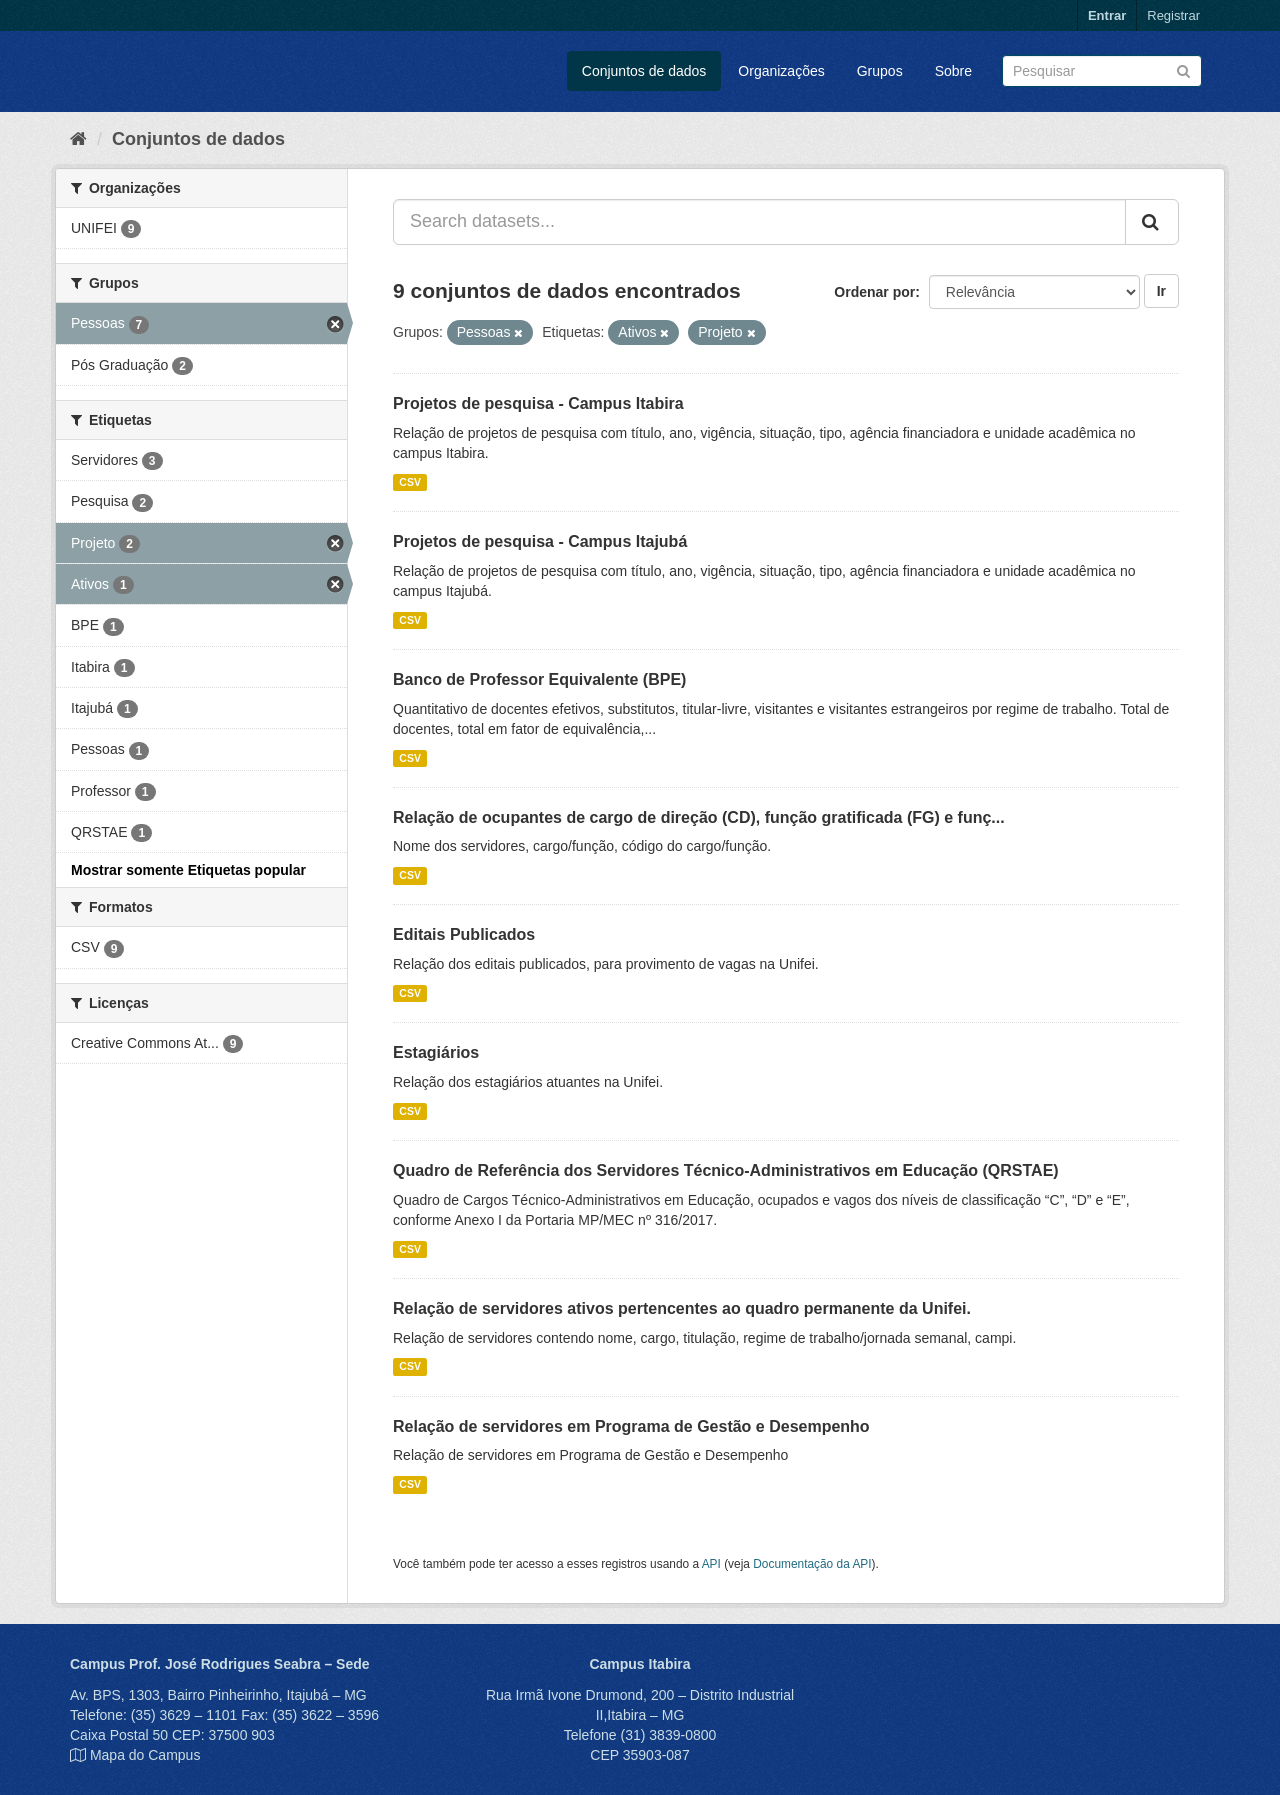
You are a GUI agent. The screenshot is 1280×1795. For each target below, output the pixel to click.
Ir (1161, 291)
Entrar (1107, 15)
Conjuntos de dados (644, 71)
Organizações (781, 71)
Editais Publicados (464, 934)
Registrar (1173, 15)
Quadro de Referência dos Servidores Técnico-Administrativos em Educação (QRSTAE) (726, 1170)
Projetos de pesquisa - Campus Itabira (538, 403)
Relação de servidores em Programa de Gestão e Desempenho (631, 1426)
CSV (410, 482)
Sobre (953, 71)
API (711, 1564)
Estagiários (436, 1052)
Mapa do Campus (145, 1755)
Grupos (880, 71)
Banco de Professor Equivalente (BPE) (539, 679)
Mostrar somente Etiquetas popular (188, 870)
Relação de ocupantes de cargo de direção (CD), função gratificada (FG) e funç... (699, 817)
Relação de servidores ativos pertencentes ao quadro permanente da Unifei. (682, 1308)
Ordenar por (874, 292)
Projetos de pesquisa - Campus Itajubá (540, 541)
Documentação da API (812, 1564)
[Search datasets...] (759, 222)
